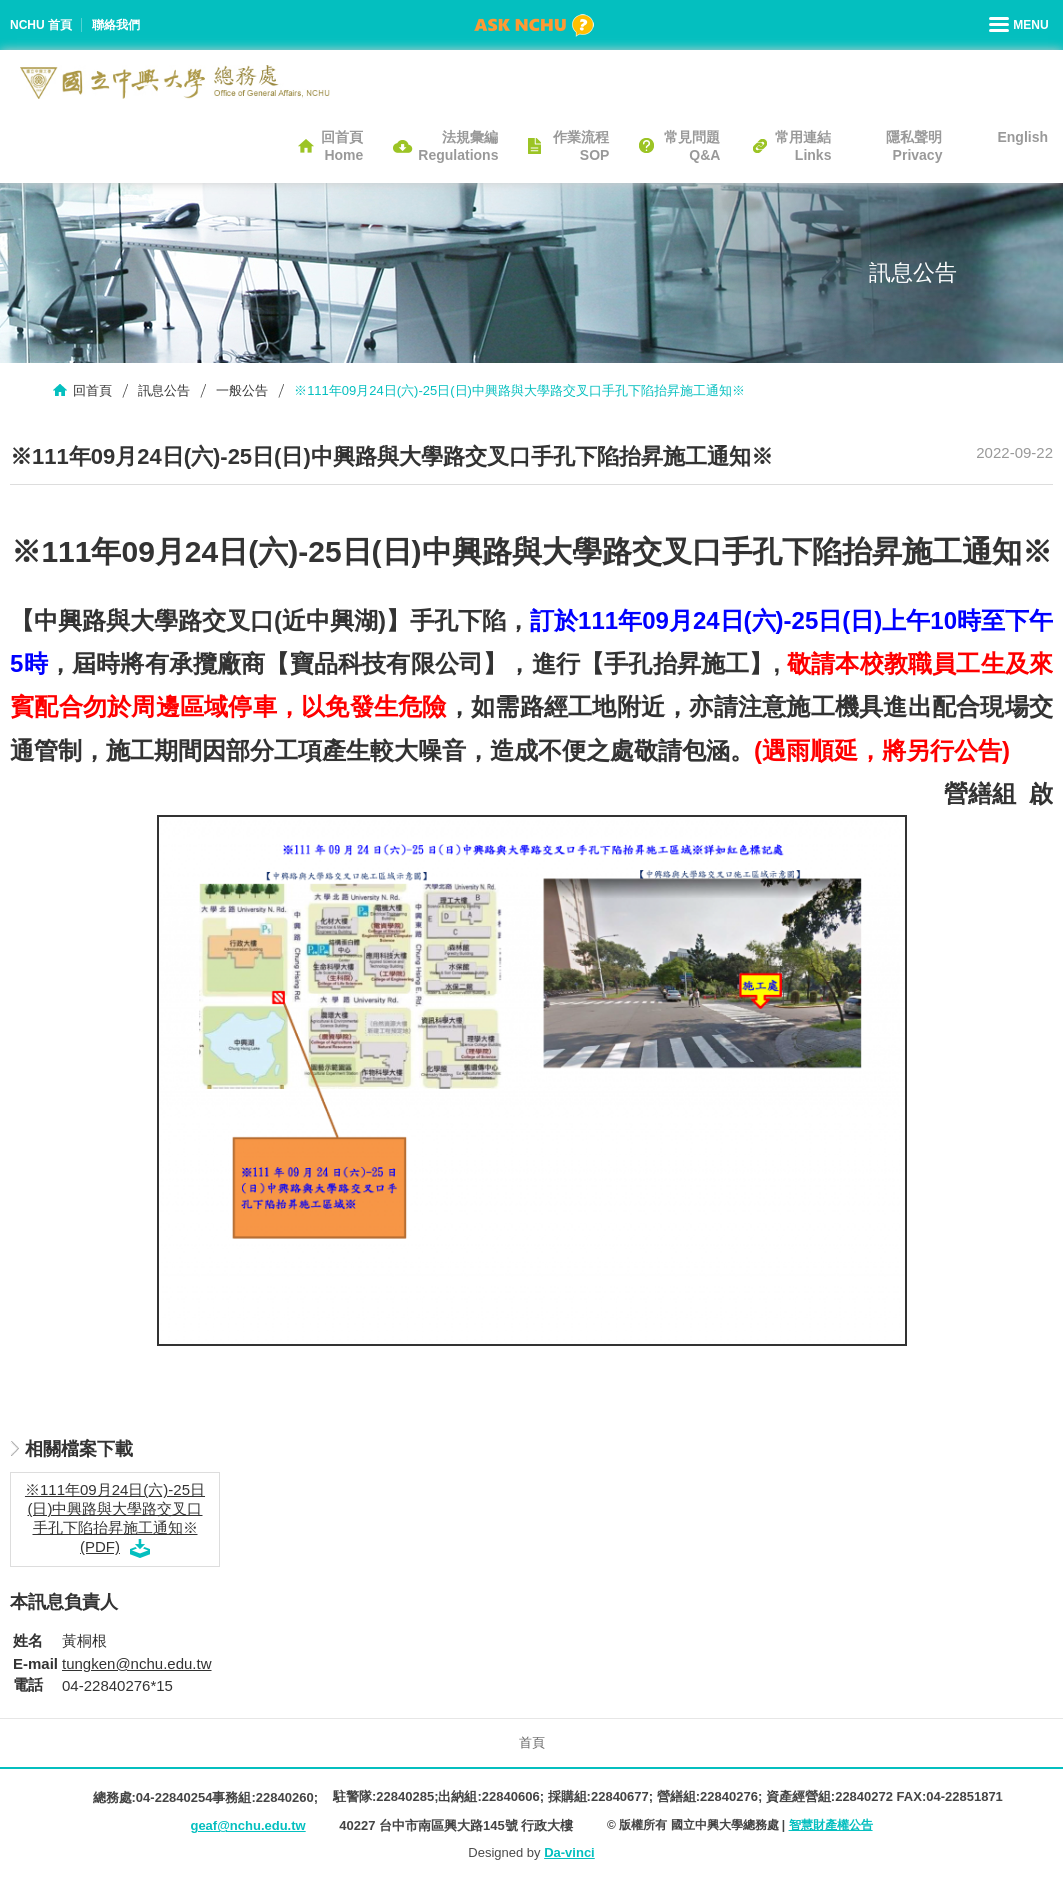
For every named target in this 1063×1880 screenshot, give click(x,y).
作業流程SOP (581, 146)
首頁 (532, 1742)
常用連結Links (803, 146)
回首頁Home (342, 146)
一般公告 (242, 390)
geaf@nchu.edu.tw (247, 1825)
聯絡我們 (116, 25)
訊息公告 (164, 390)
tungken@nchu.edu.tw (137, 1663)
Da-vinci (569, 1852)
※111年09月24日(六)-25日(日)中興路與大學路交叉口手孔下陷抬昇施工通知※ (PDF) (115, 1518)
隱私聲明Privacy (914, 146)
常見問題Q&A (692, 146)
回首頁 (92, 390)
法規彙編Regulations (458, 146)
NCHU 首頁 (41, 25)
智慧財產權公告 (831, 1825)
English (1022, 137)
